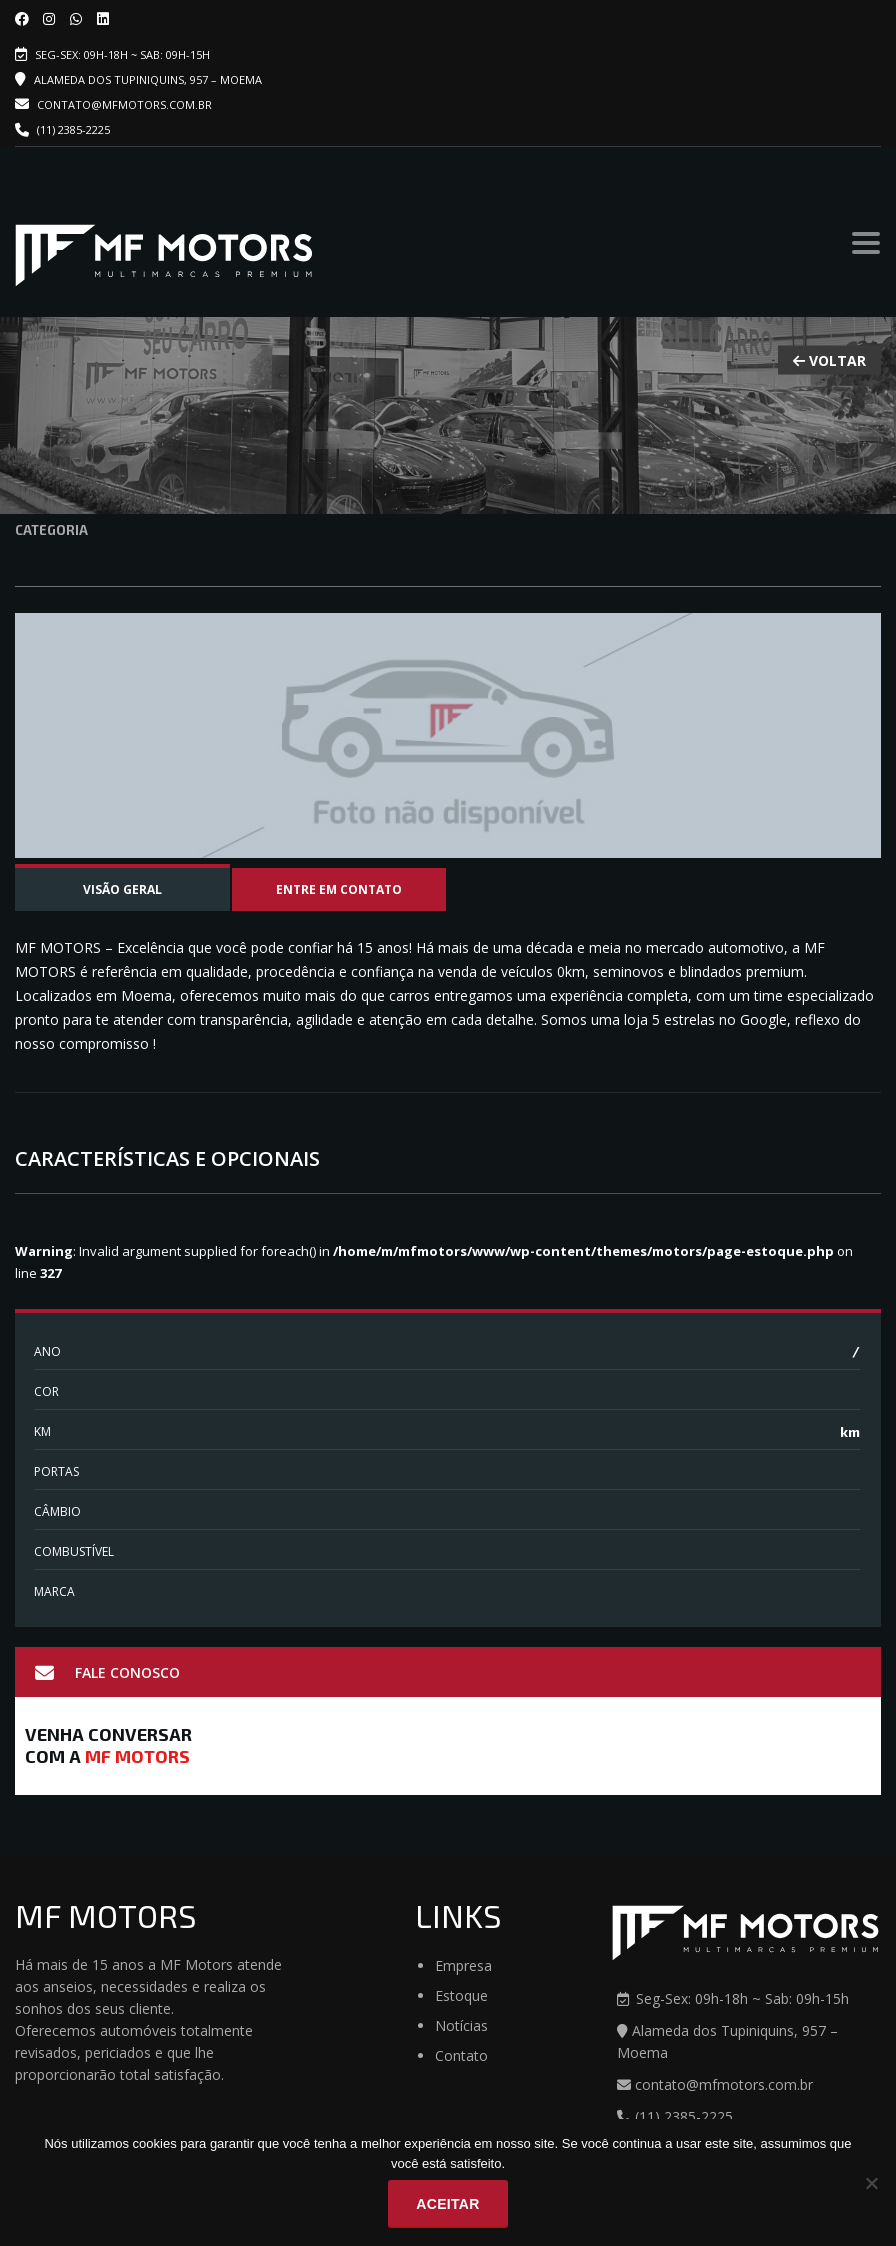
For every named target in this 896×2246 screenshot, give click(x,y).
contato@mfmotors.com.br (113, 104)
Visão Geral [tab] (122, 889)
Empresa (463, 1965)
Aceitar (447, 2204)
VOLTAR (829, 360)
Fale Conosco (107, 1673)
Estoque (461, 1995)
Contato (461, 2055)
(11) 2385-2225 (73, 129)
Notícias (461, 2025)
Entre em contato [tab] (339, 889)
